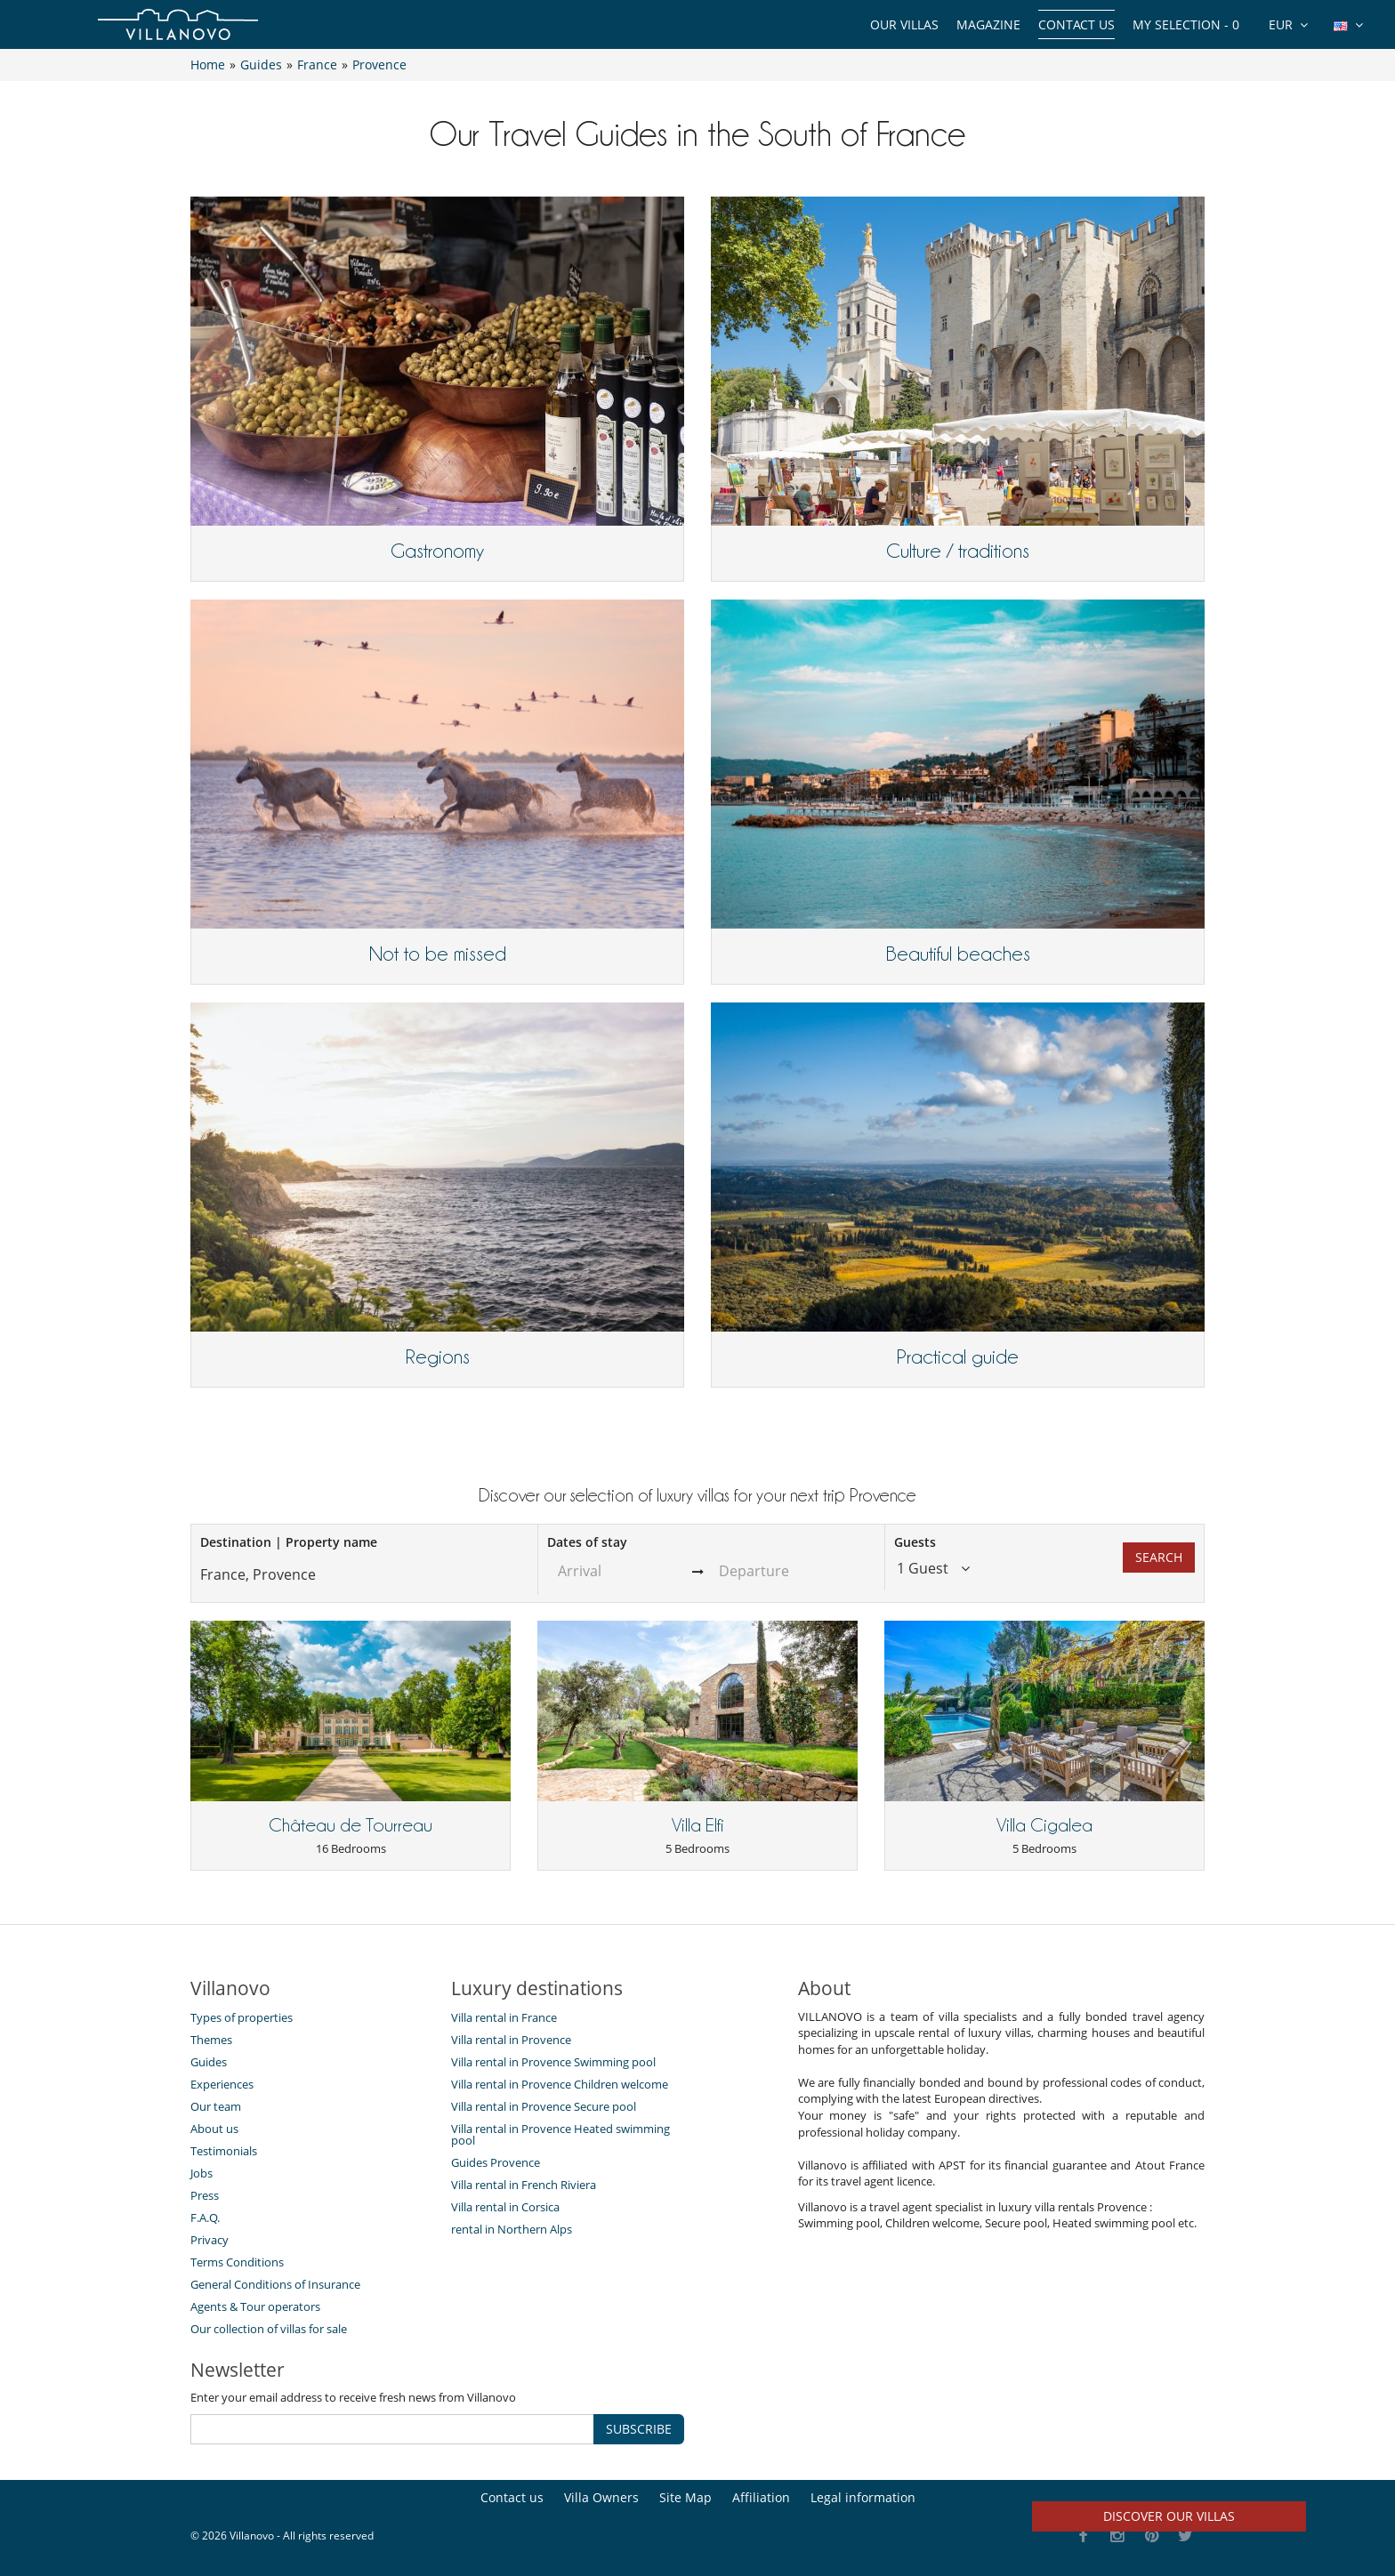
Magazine (988, 24)
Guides (208, 2062)
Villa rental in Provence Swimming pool (553, 2062)
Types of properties (241, 2017)
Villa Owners (601, 2497)
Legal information (862, 2497)
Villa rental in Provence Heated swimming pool (560, 2134)
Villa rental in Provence (511, 2040)
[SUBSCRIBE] (392, 2429)
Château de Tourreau (350, 1825)
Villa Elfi (698, 1825)
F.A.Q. (205, 2218)
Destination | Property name (288, 1542)
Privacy (209, 2240)
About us (214, 2129)
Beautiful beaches (958, 953)
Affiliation (761, 2497)
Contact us (1076, 24)
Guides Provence (495, 2162)
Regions (438, 1356)
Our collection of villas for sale (268, 2329)
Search (1158, 1557)
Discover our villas (1169, 2516)
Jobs (201, 2173)
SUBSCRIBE (639, 2428)
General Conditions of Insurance (275, 2284)
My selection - (1186, 24)
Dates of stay (587, 1542)
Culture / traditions (957, 550)
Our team (215, 2106)
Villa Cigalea (1044, 1825)
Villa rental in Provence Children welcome (559, 2084)
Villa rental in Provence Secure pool (543, 2106)
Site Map (685, 2497)
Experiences (222, 2084)
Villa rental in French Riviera (523, 2185)
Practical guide (958, 1356)
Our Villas (904, 24)
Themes (211, 2040)
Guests (915, 1542)
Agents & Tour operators (255, 2306)
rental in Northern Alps (511, 2229)
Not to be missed (437, 953)
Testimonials (223, 2151)
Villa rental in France (504, 2017)
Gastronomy (437, 550)
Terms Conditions (237, 2262)
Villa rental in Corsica (505, 2207)
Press (204, 2195)
